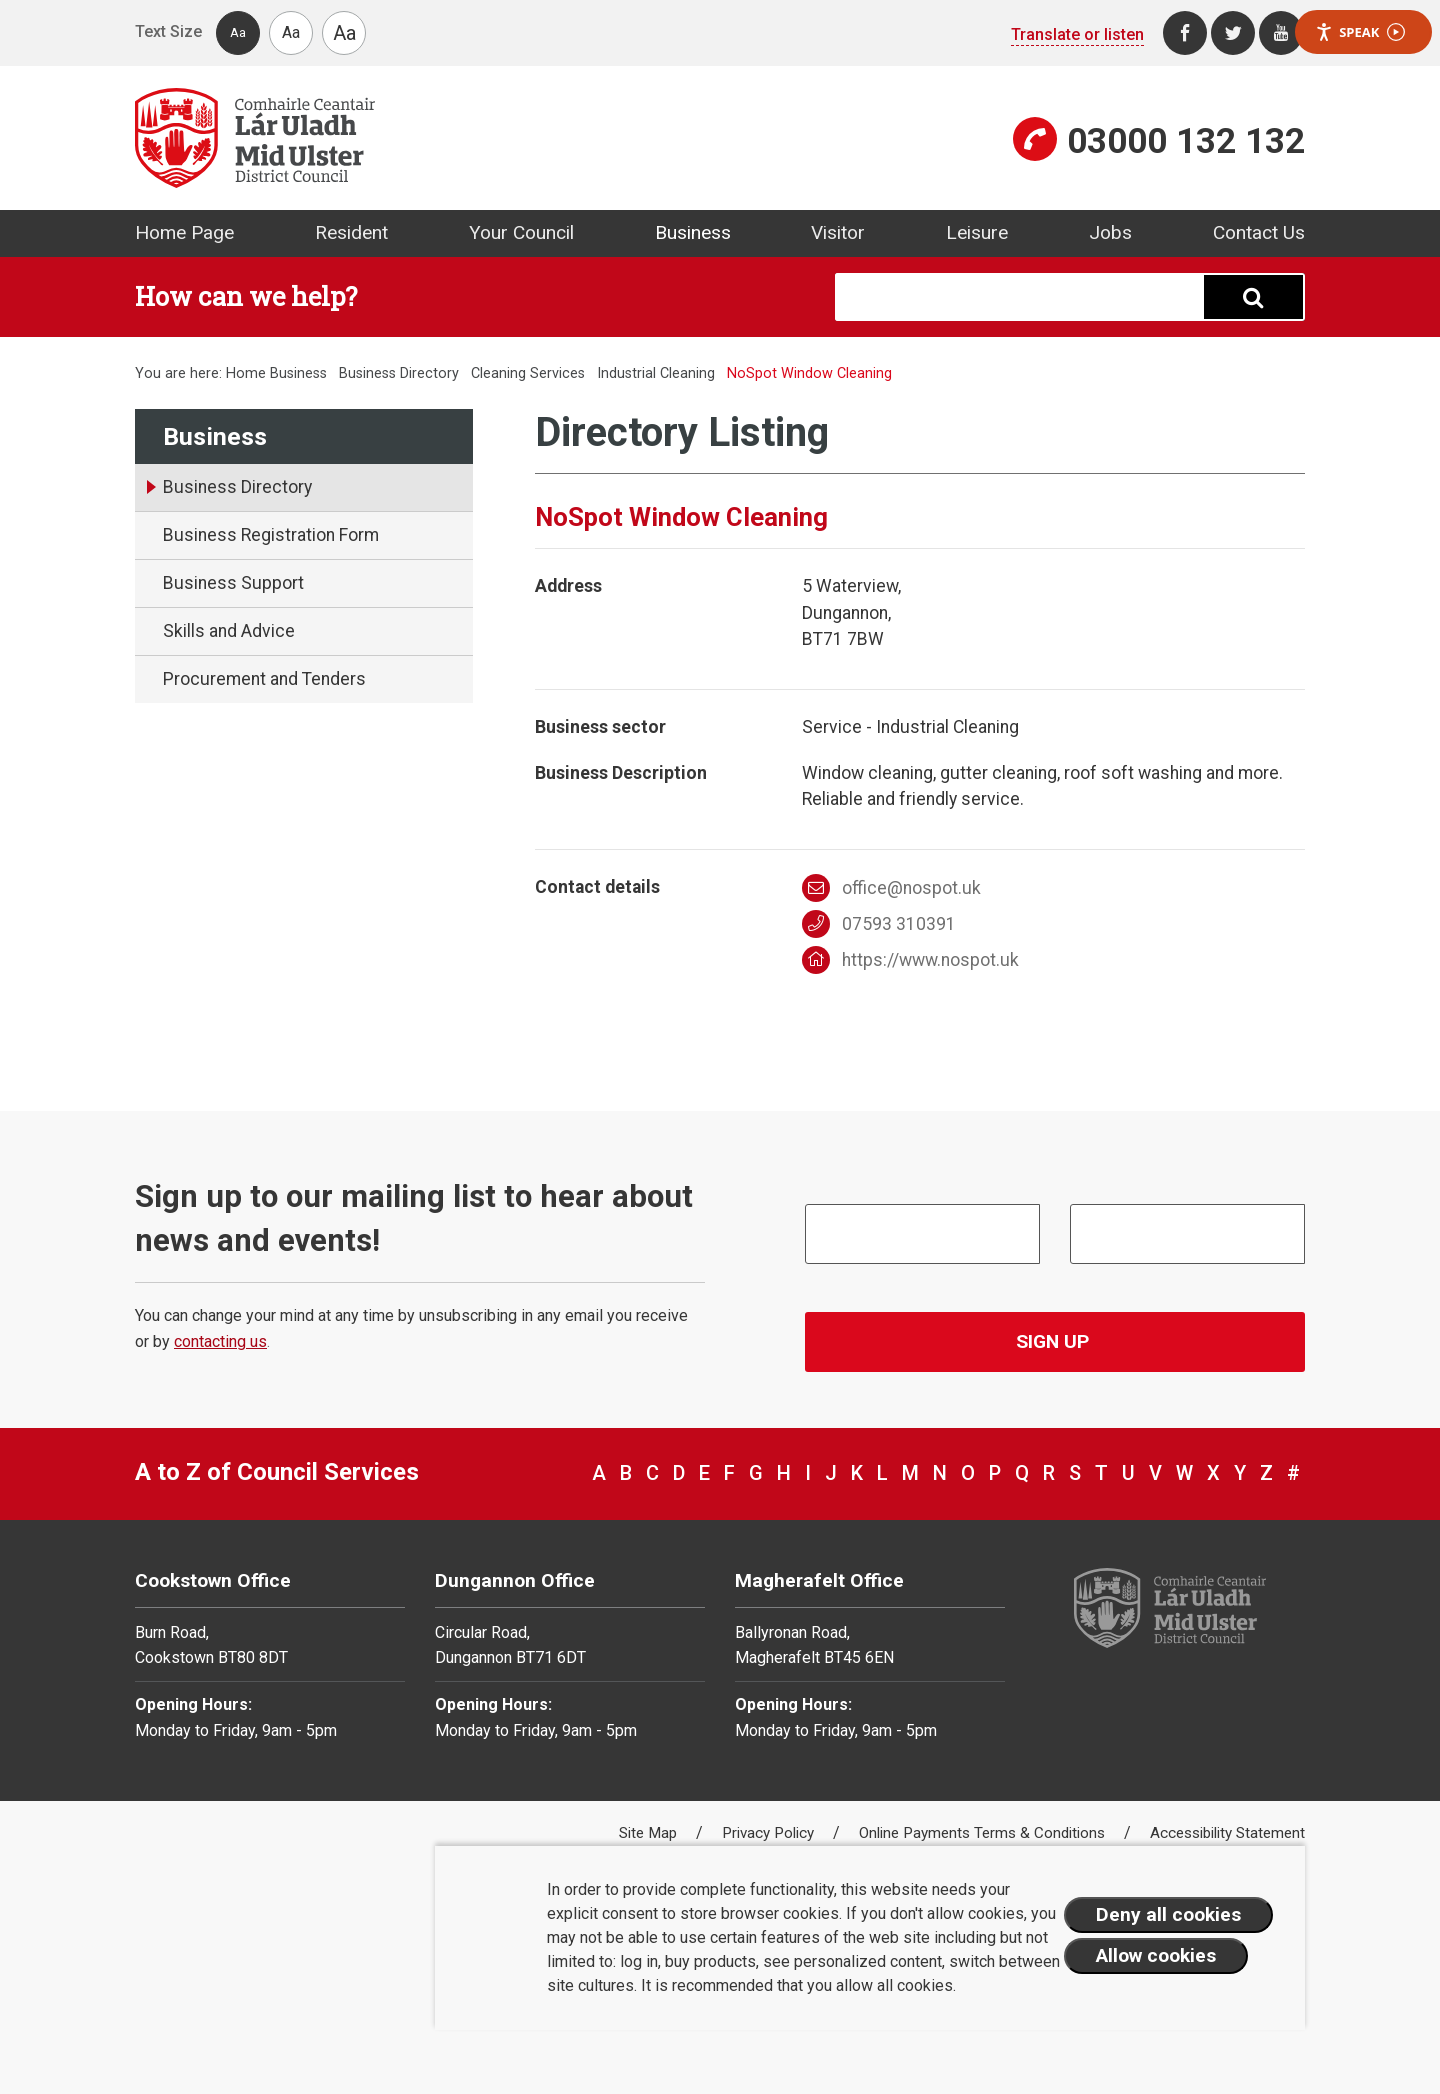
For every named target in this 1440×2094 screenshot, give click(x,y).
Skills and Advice (229, 631)
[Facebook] (1185, 33)
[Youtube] (1281, 33)
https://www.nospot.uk (911, 960)
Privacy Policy (770, 1833)
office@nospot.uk (892, 888)
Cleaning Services (528, 373)
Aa (238, 32)
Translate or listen (1077, 34)
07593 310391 (879, 924)
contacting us (220, 1341)
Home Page (184, 232)
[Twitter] (1233, 33)
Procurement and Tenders (264, 679)
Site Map (650, 1833)
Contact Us (1259, 232)
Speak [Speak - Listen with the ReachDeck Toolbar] (1360, 32)
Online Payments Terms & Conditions (984, 1833)
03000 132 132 (1186, 141)
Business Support (233, 583)
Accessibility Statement (1227, 1833)
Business (693, 232)
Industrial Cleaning (656, 373)
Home (246, 373)
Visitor (838, 232)
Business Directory (399, 373)
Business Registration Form (271, 535)
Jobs (1110, 232)
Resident (351, 232)
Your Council (521, 232)
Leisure (977, 232)
